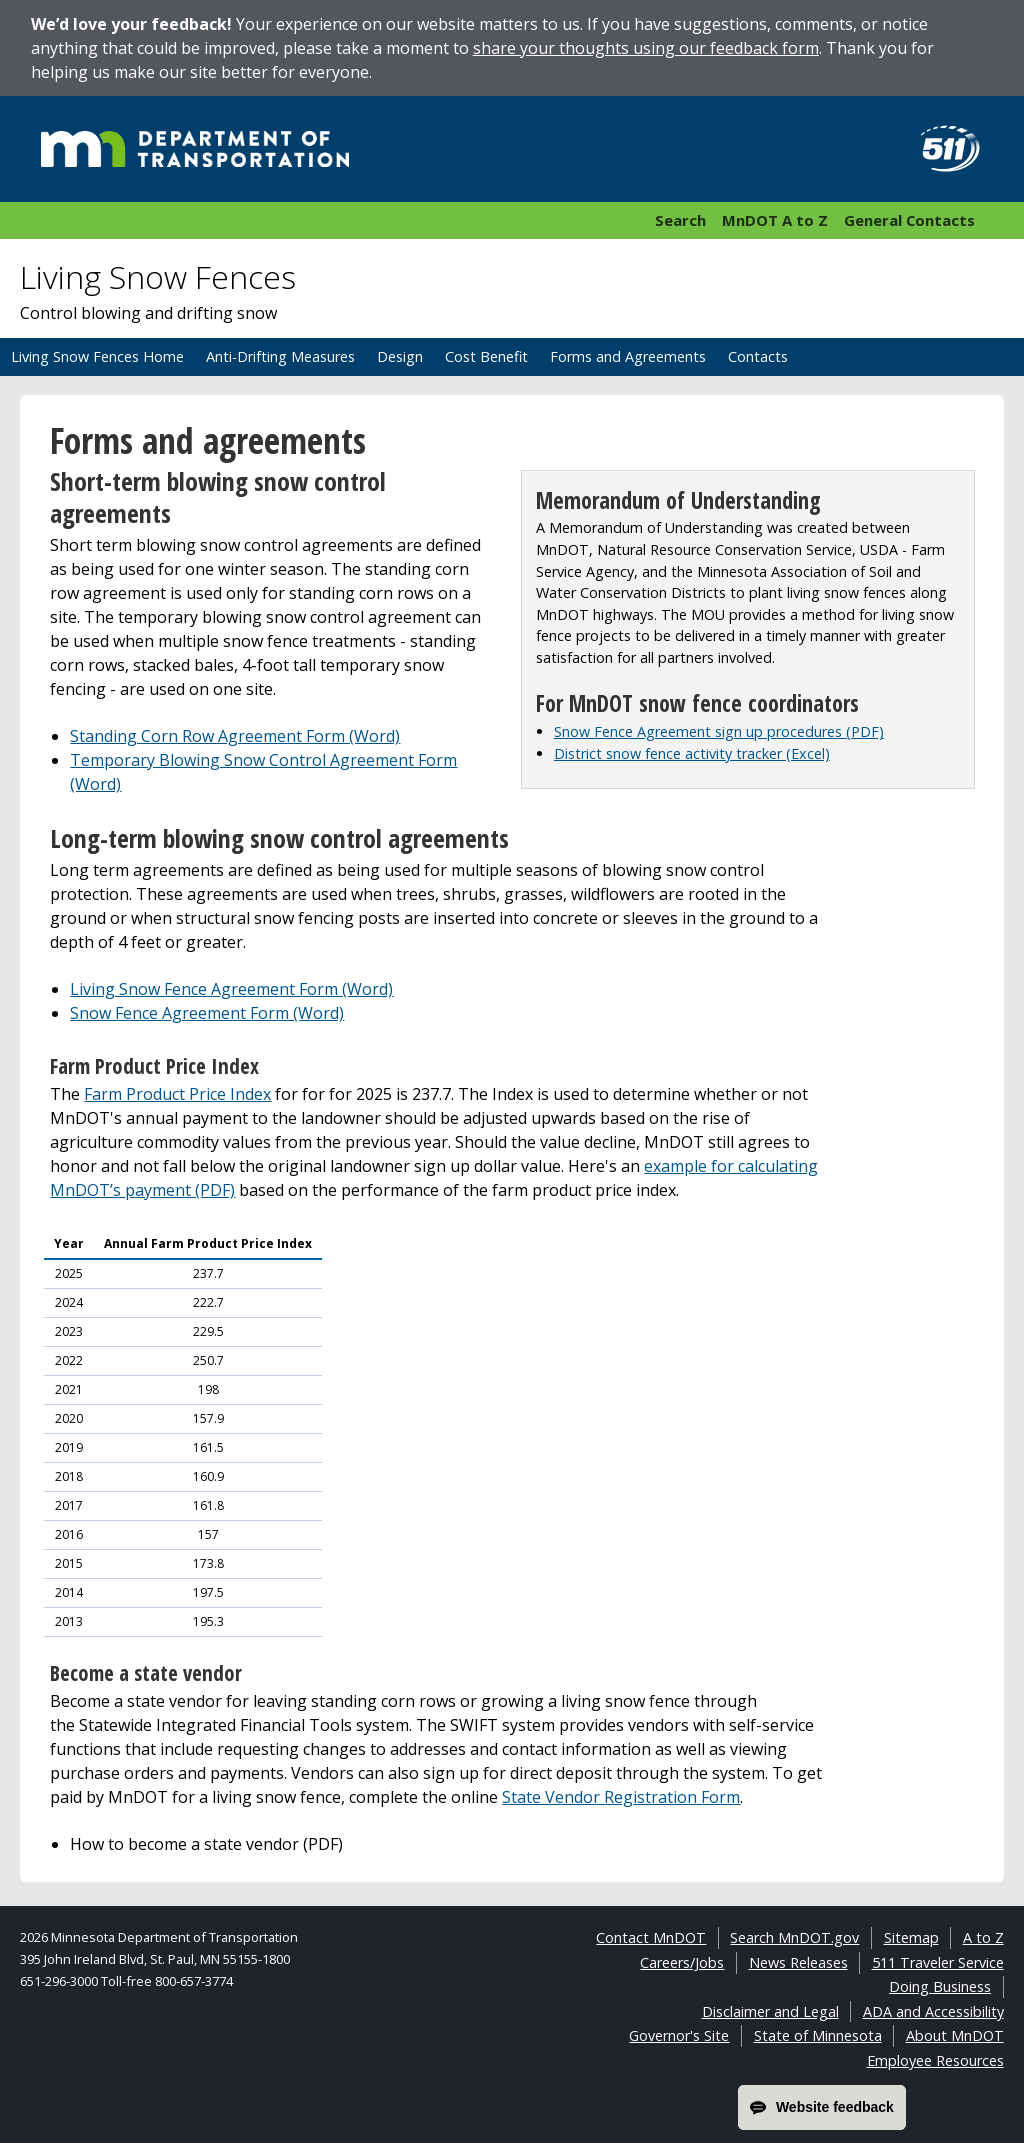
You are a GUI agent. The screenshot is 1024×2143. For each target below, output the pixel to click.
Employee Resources (935, 2060)
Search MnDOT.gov (794, 1937)
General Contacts (909, 220)
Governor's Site (679, 2035)
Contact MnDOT (651, 1937)
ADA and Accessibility (933, 2011)
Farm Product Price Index (177, 1094)
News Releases (798, 1962)
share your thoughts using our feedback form (646, 48)
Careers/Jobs (682, 1962)
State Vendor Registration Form (621, 1797)
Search (680, 220)
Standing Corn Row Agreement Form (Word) (235, 736)
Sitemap (911, 1937)
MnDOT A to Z (775, 220)
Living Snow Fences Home (97, 356)
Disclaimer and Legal (770, 2011)
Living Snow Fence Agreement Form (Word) (231, 989)
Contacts (758, 356)
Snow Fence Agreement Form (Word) (207, 1013)
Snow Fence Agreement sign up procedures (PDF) (719, 731)
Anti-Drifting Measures (280, 356)
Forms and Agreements (628, 356)
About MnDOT (955, 2035)
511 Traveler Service (938, 1962)
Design (400, 356)
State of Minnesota (818, 2035)
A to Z (983, 1937)
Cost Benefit (486, 356)
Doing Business (940, 1986)
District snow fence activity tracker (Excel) (692, 753)
